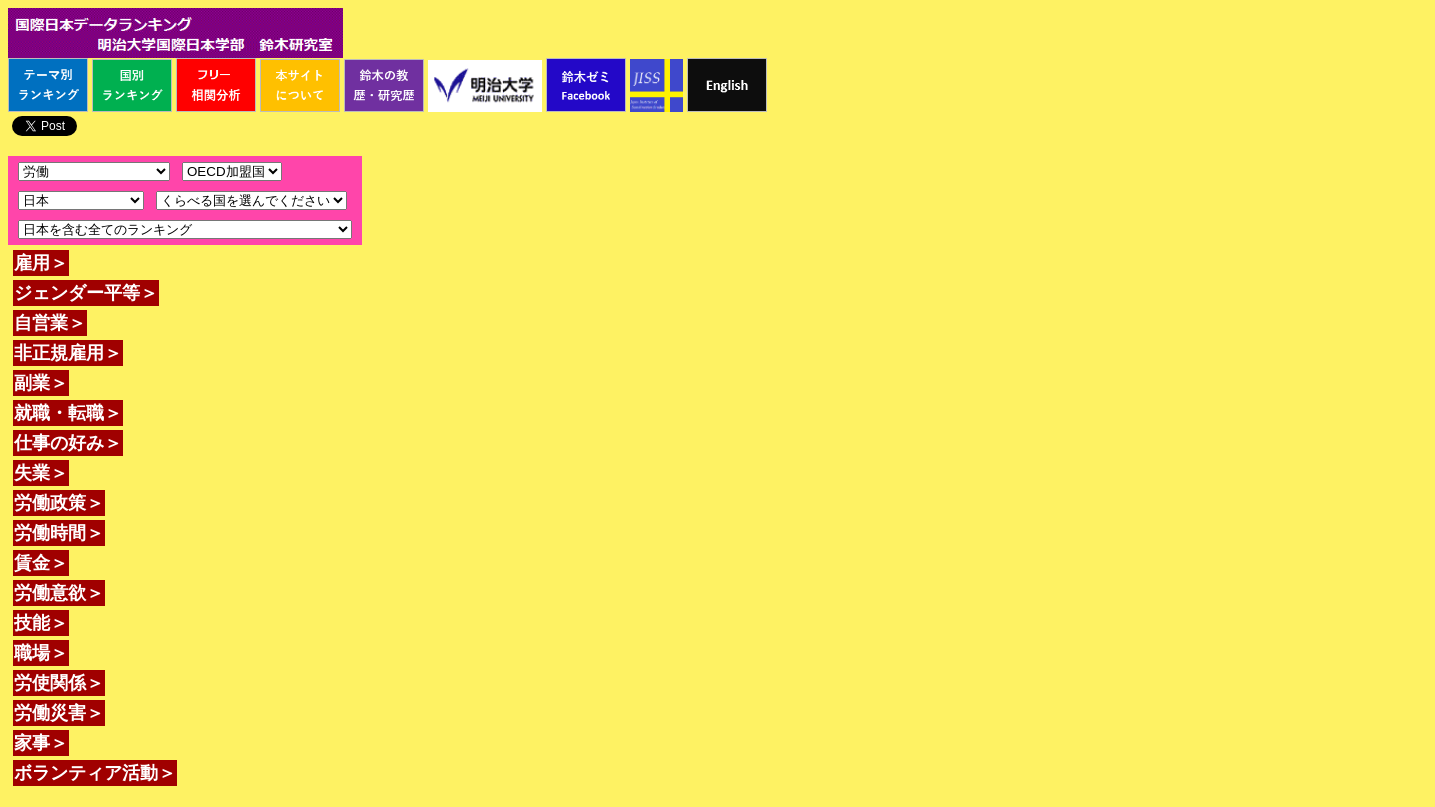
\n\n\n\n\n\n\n (232, 171)
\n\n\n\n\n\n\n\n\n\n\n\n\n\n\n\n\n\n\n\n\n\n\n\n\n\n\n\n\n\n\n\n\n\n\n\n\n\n (81, 200)
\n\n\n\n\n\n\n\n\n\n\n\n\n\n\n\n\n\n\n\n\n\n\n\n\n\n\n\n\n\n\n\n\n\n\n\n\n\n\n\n (251, 200)
